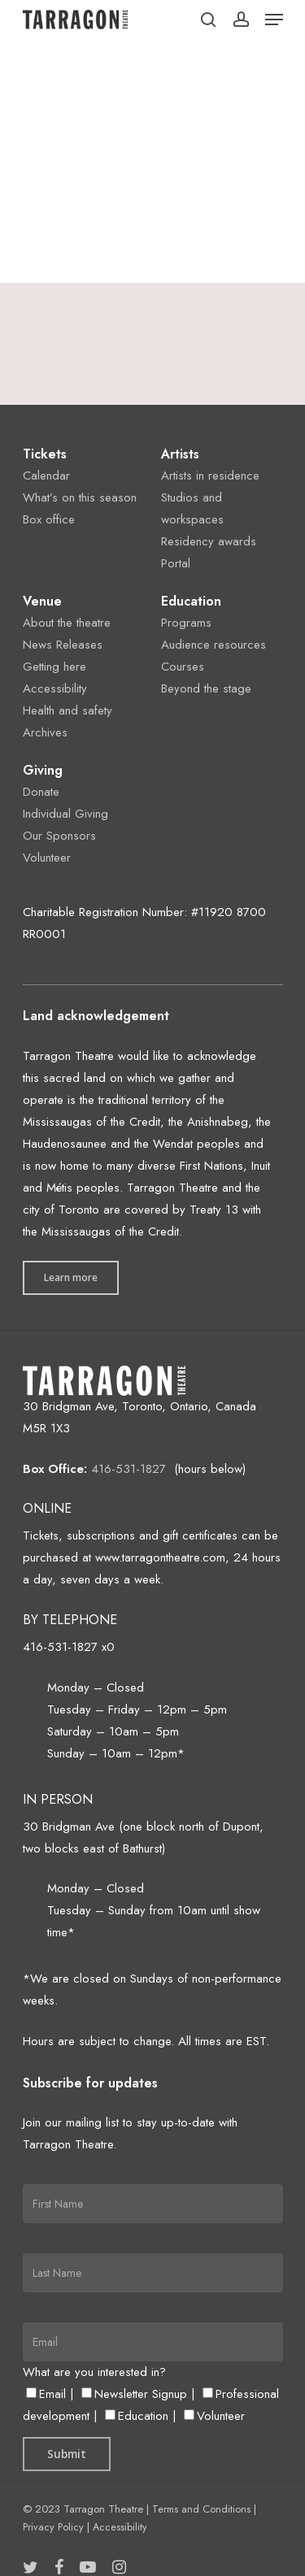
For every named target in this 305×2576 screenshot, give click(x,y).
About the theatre (67, 623)
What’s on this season (80, 497)
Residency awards (208, 541)
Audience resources (213, 645)
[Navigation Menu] (274, 19)
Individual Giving (65, 814)
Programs (186, 623)
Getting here (54, 666)
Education (136, 2416)
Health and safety (67, 710)
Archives (45, 732)
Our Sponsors (59, 836)
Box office (49, 519)
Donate (41, 792)
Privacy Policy (53, 2527)
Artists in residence (210, 475)
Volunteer (47, 858)
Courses (182, 666)
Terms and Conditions (201, 2509)
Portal (175, 563)
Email (46, 2394)
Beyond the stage (206, 688)
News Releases (62, 645)
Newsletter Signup (134, 2394)
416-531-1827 (128, 1469)
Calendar (46, 475)
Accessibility (55, 688)
